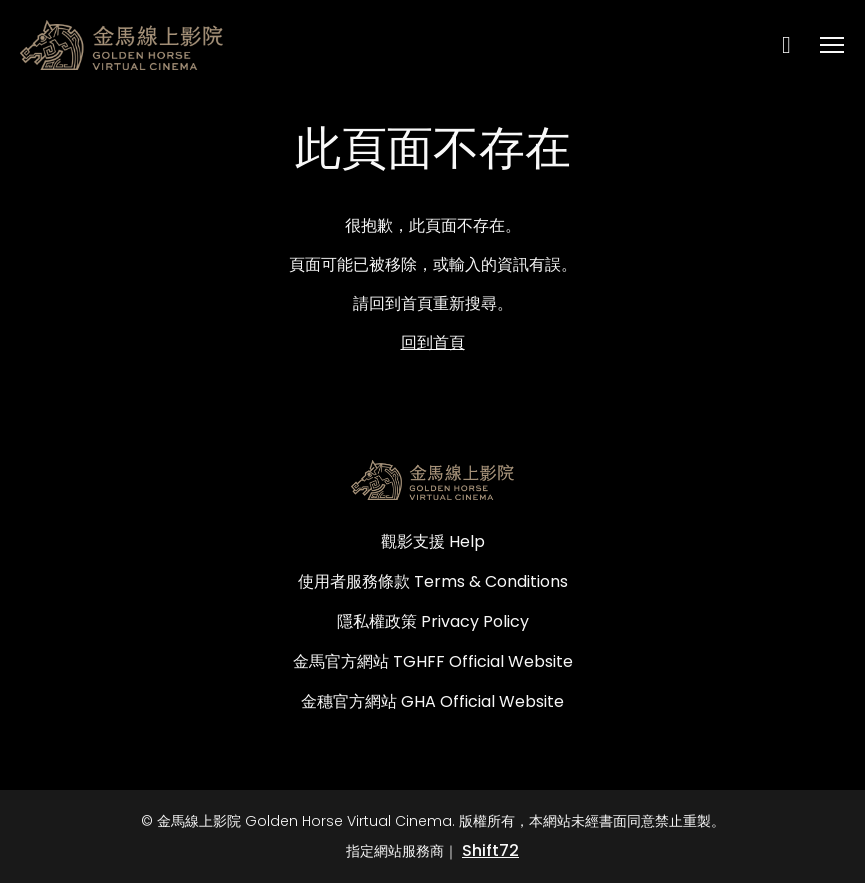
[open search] (795, 44)
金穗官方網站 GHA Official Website (432, 701)
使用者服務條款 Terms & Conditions (433, 581)
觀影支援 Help (433, 541)
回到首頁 (433, 342)
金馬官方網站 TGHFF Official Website (433, 661)
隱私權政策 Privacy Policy (433, 621)
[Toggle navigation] (833, 45)
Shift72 (490, 850)
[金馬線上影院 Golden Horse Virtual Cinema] (432, 480)
